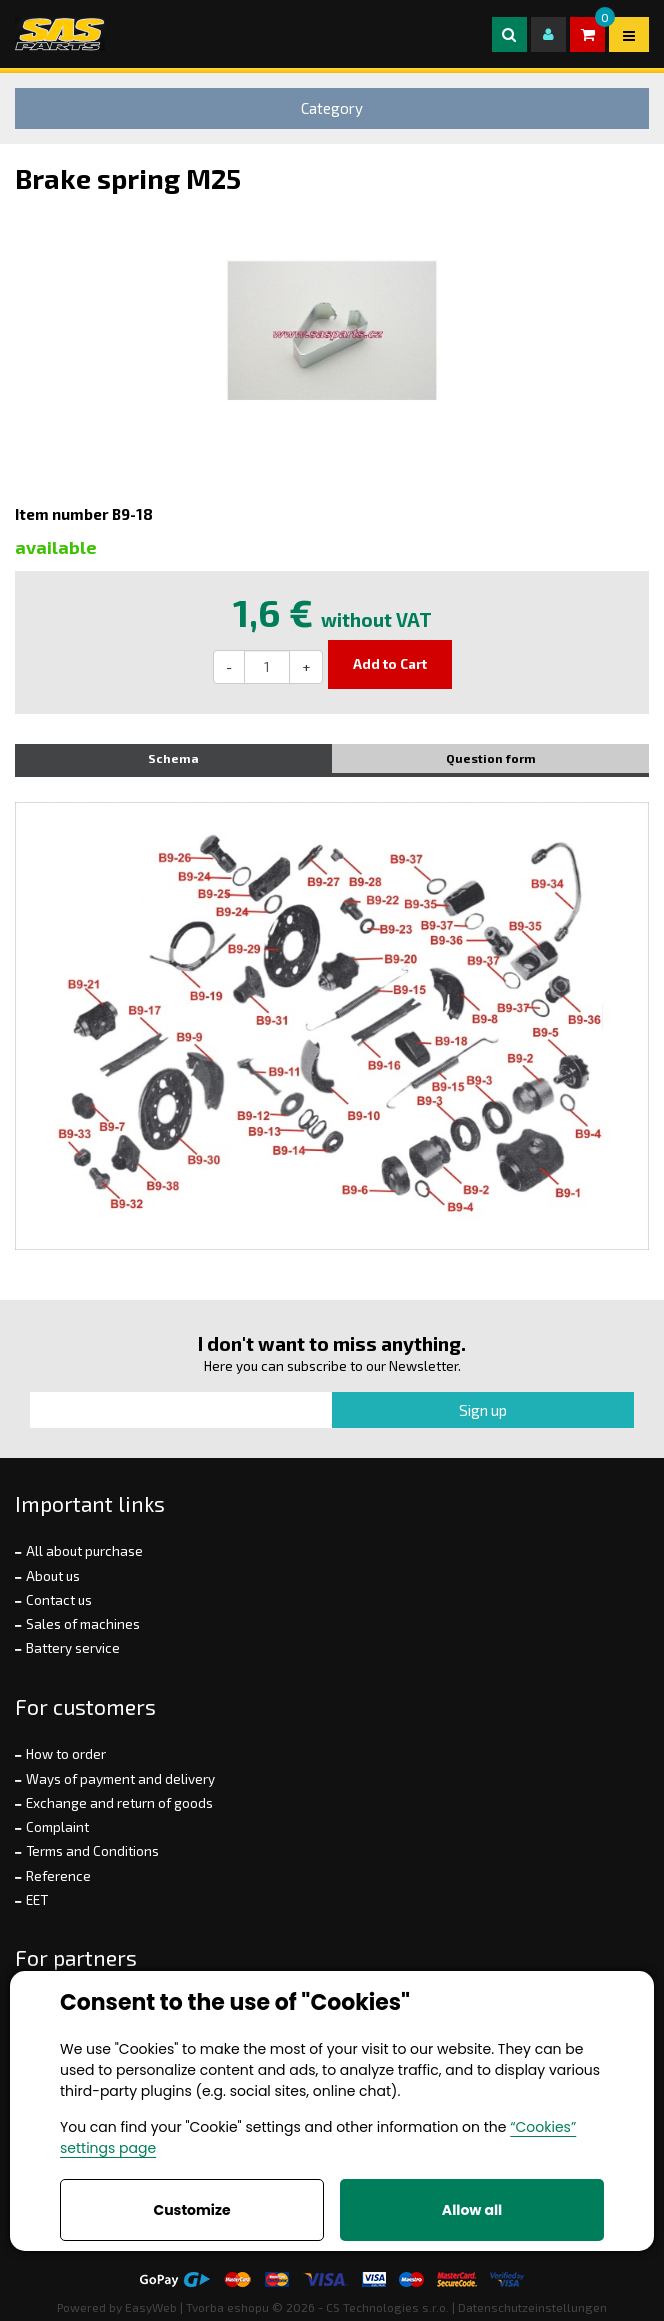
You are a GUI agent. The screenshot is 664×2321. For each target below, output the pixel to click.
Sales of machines (83, 1624)
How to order (66, 1754)
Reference (58, 1876)
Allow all (472, 2210)
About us (53, 1576)
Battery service (73, 1648)
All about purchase (84, 1551)
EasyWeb (151, 2307)
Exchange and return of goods (119, 1803)
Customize (191, 2210)
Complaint (57, 1827)
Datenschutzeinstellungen (532, 2307)
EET (37, 1900)
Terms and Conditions (92, 1851)
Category (332, 108)
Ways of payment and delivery (120, 1779)
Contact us (59, 1600)
